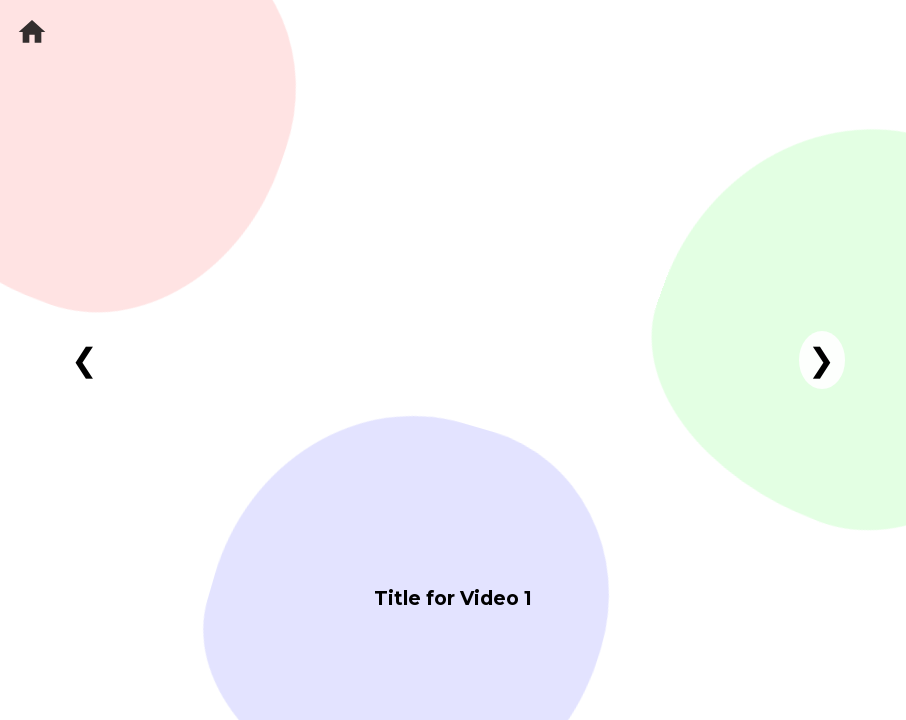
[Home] (32, 32)
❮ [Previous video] (84, 360)
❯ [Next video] (821, 360)
